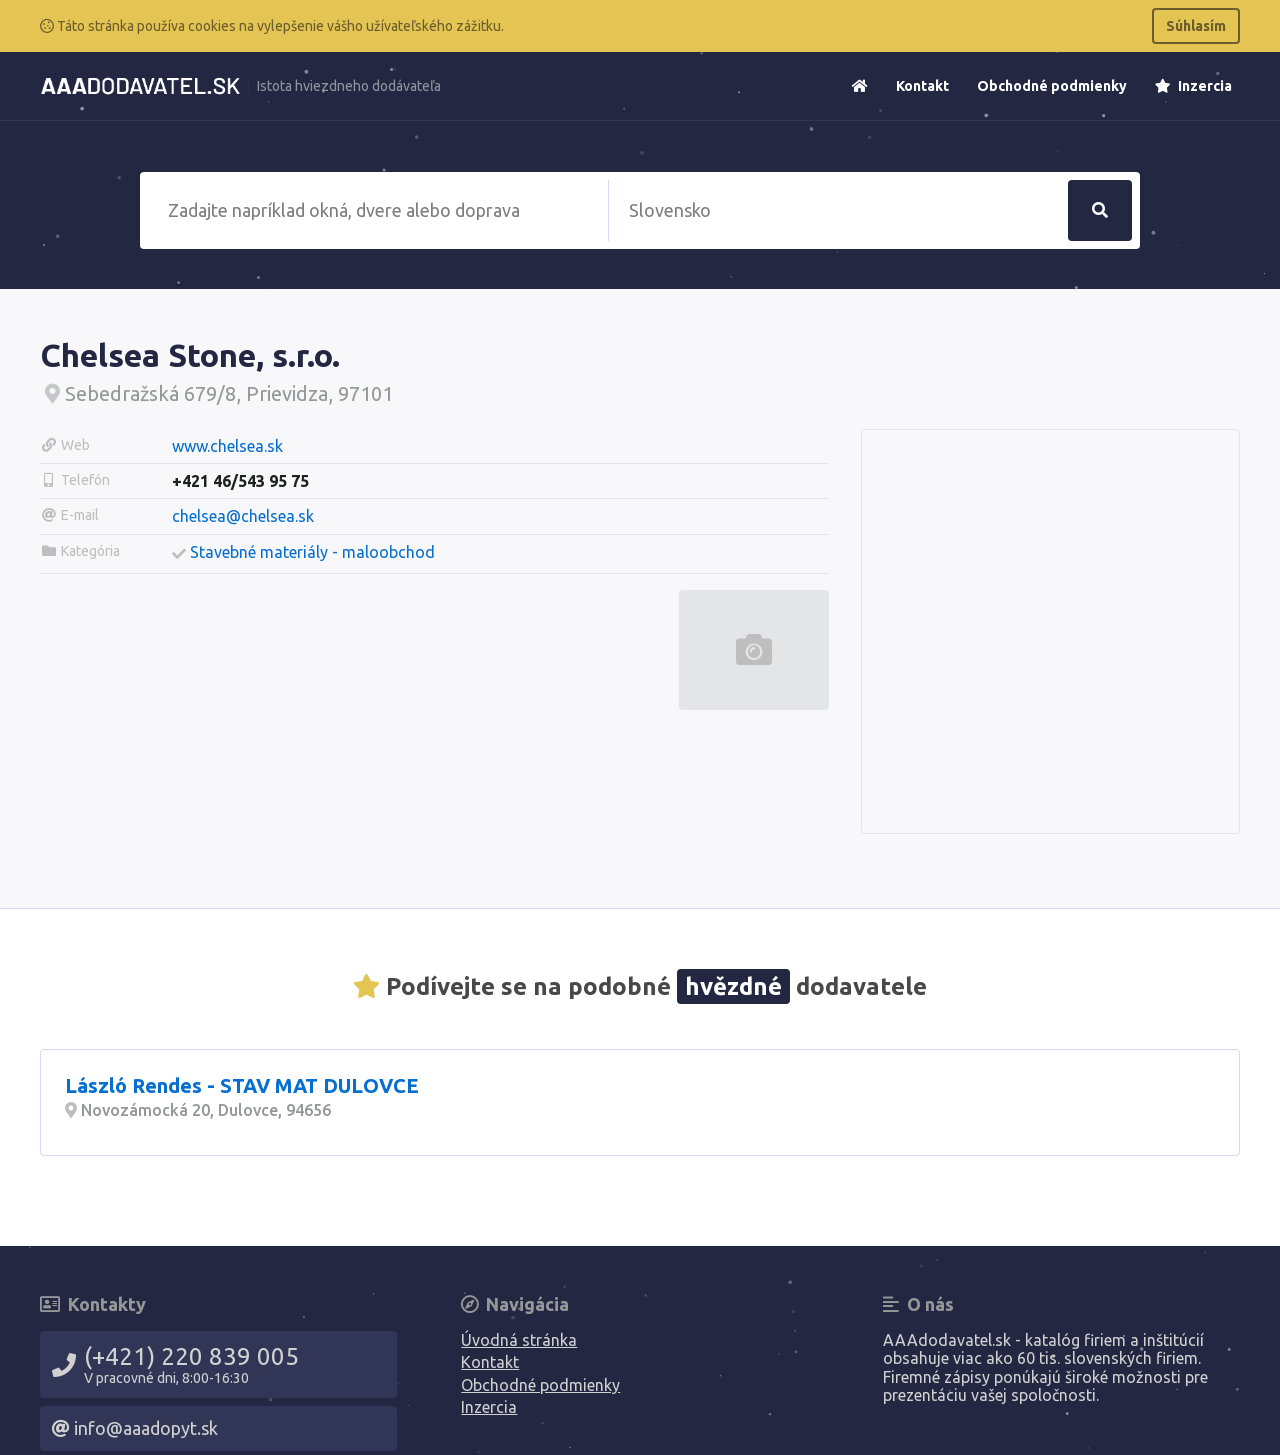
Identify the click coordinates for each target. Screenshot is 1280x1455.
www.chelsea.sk (227, 446)
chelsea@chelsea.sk (243, 516)
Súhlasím (1196, 26)
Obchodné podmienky (1052, 86)
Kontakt (922, 86)
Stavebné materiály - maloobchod (312, 552)
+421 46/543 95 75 (240, 481)
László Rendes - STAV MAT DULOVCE (242, 1085)
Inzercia (1193, 86)
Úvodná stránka (519, 1340)
